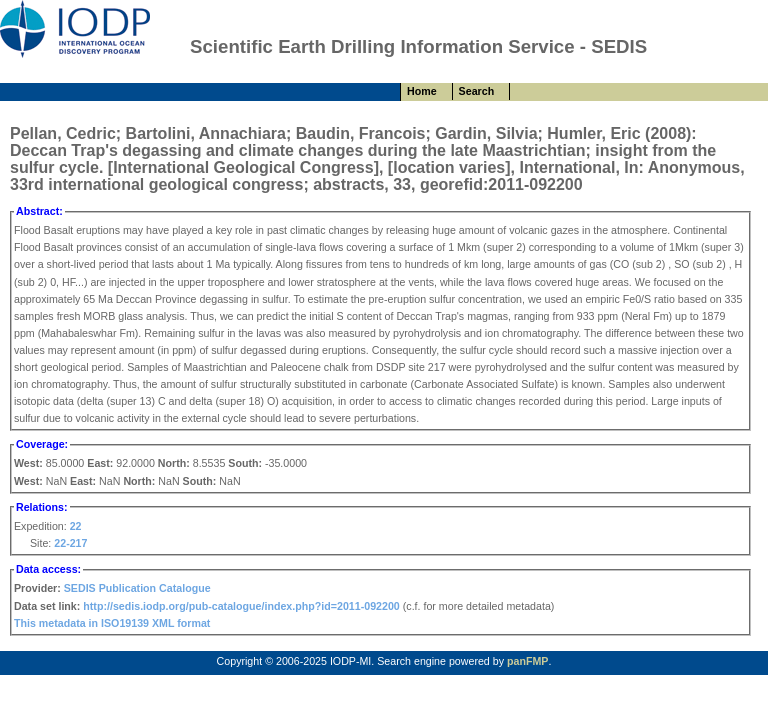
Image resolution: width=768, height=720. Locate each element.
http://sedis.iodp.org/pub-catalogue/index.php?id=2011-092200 (241, 606)
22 (76, 526)
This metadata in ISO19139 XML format (112, 623)
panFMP (527, 661)
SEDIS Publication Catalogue (137, 588)
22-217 (70, 543)
